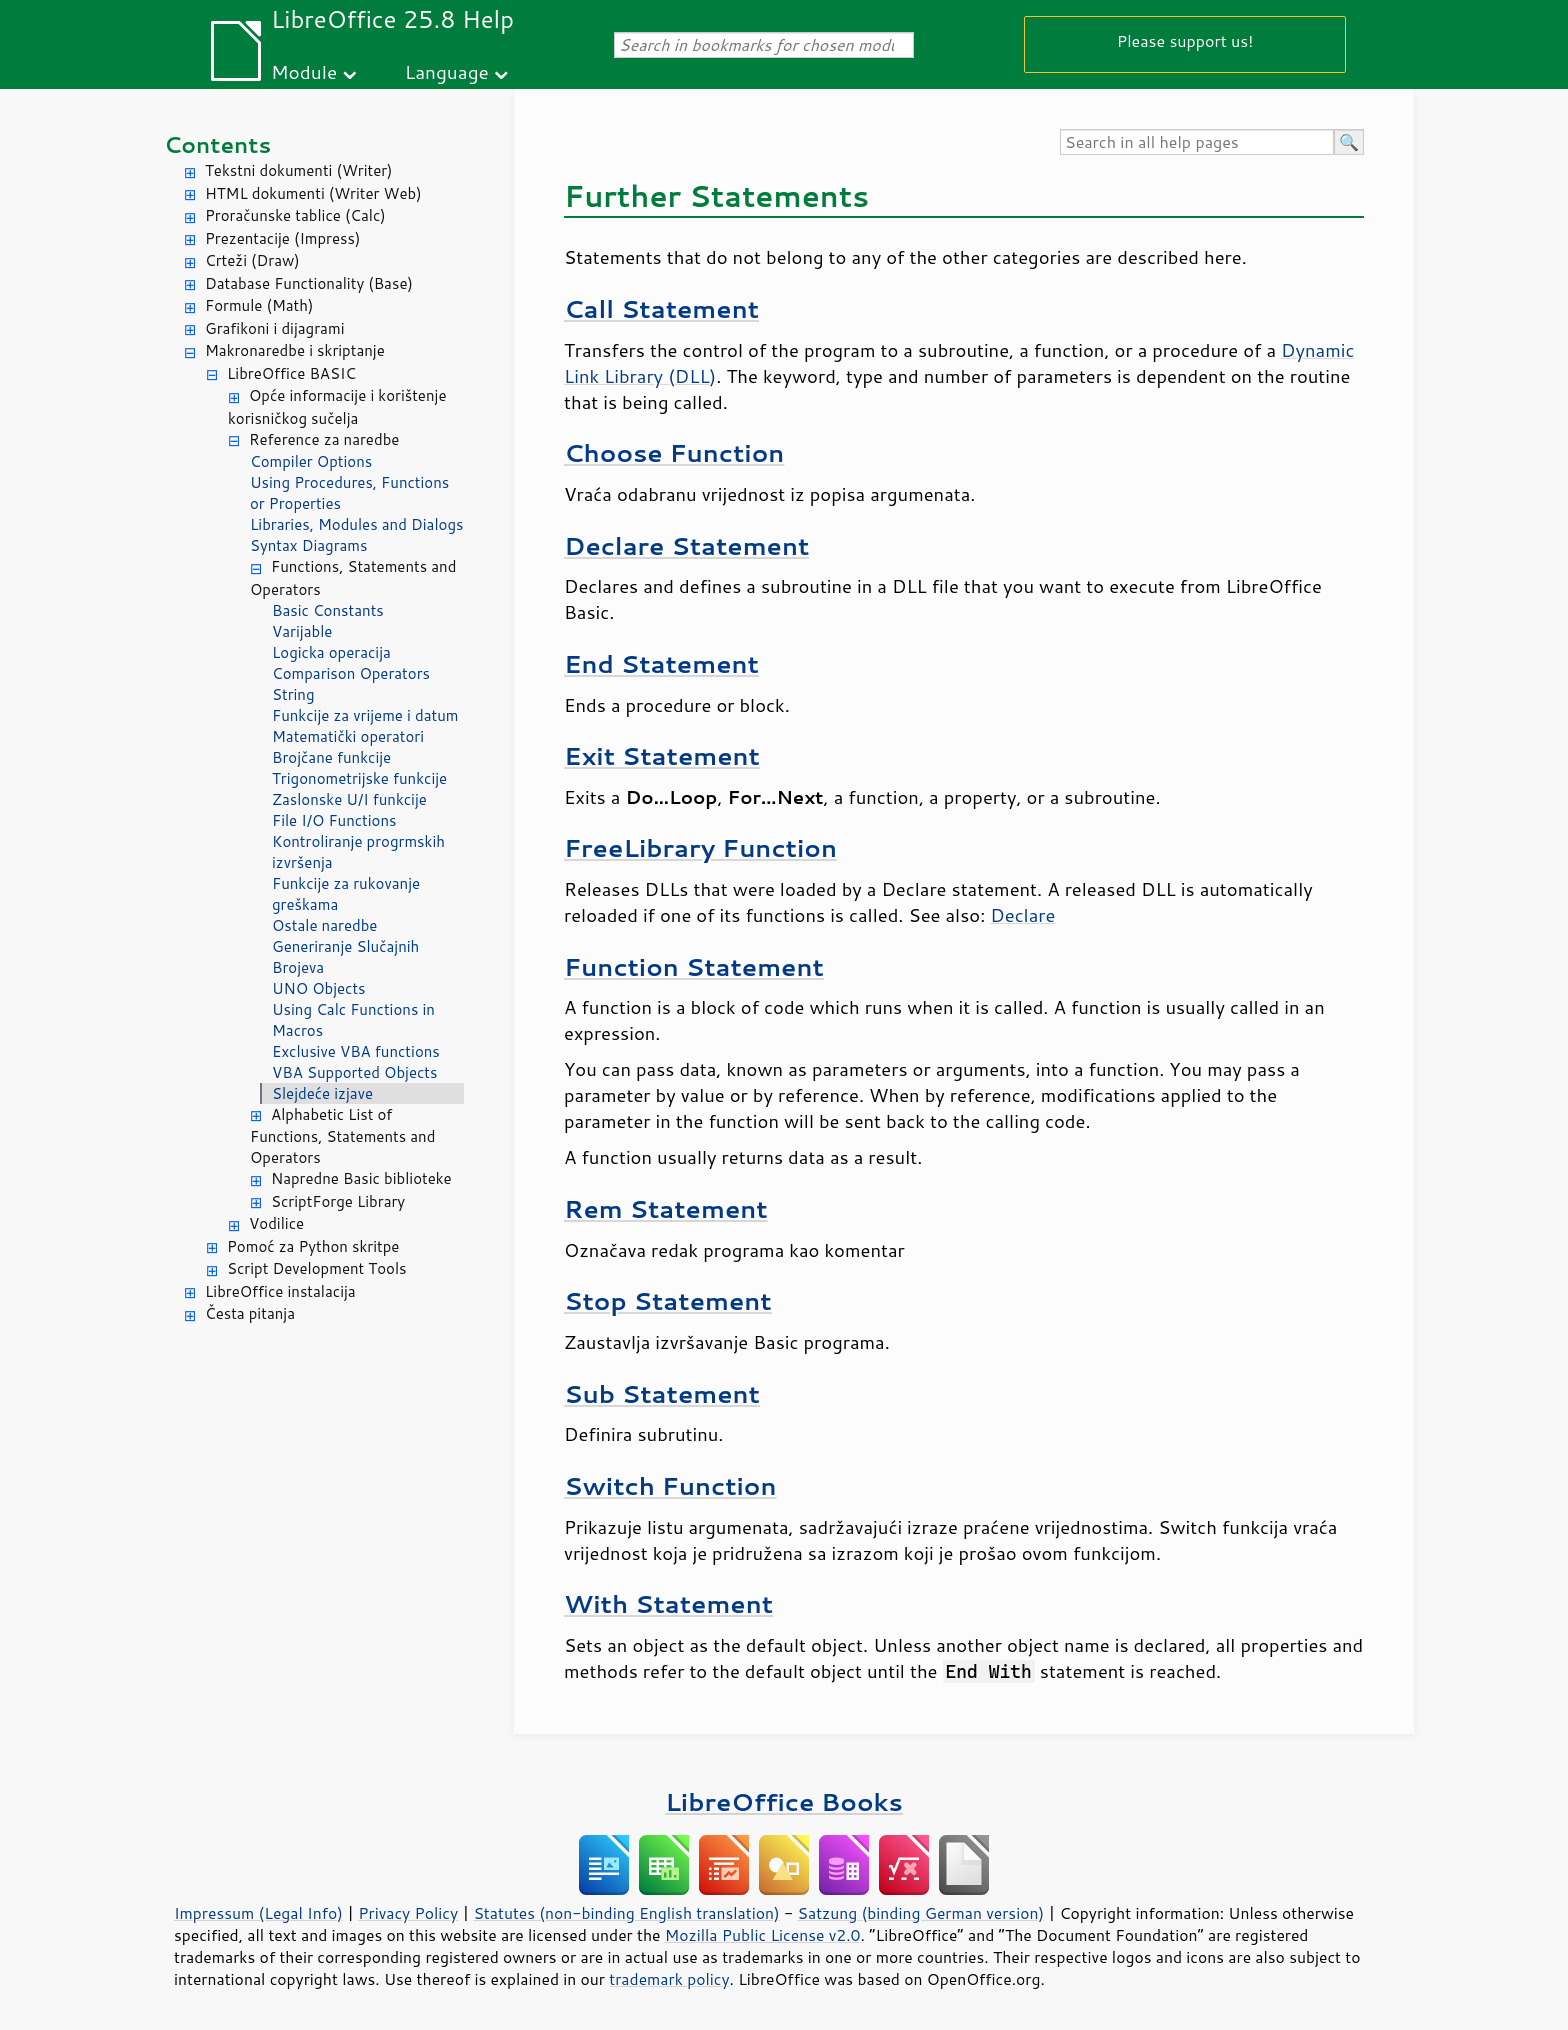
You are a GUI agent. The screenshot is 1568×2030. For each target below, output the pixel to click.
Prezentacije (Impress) (282, 238)
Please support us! (1185, 40)
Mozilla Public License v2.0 (763, 1935)
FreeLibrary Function (700, 847)
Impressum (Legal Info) (258, 1913)
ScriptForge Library (338, 1201)
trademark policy (669, 1979)
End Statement (661, 663)
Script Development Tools (317, 1268)
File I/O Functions (334, 820)
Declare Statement (686, 545)
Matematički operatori (348, 736)
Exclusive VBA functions (356, 1051)
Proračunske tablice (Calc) (295, 215)
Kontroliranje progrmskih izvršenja (358, 852)
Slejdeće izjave (322, 1093)
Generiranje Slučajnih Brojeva (345, 957)
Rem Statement (666, 1208)
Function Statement (694, 966)
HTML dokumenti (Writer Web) (313, 193)
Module (304, 71)
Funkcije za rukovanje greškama (346, 894)
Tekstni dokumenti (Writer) (299, 170)
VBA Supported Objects (354, 1072)
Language (447, 71)
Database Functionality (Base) (309, 283)
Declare (1022, 915)
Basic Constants (328, 610)
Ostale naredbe (324, 925)
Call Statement (661, 308)
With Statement (668, 1603)
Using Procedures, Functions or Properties (349, 493)
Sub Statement (662, 1393)
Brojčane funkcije (331, 757)
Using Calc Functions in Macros (353, 1020)
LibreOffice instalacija (280, 1291)
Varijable (302, 631)
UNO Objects (319, 988)
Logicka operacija (331, 652)
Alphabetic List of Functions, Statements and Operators (342, 1136)
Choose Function (674, 452)
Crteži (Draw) (252, 260)
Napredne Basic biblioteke (361, 1178)
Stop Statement (668, 1300)
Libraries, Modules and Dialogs (356, 524)
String (293, 694)
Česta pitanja (250, 1313)
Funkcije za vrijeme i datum (365, 715)
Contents (217, 144)
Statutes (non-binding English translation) (626, 1913)
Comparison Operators (351, 673)
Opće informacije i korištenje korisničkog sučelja (337, 407)
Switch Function (670, 1485)
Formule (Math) (259, 305)
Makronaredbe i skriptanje (295, 350)
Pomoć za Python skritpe (313, 1246)
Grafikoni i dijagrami (274, 328)
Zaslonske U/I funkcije (349, 799)
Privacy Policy (408, 1913)
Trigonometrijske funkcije (359, 778)
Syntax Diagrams (309, 545)
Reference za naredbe (324, 439)
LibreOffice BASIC (291, 373)
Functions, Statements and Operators (353, 578)
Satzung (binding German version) (921, 1913)
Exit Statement (662, 755)
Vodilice (276, 1223)
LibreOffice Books (784, 1801)
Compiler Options (311, 461)
